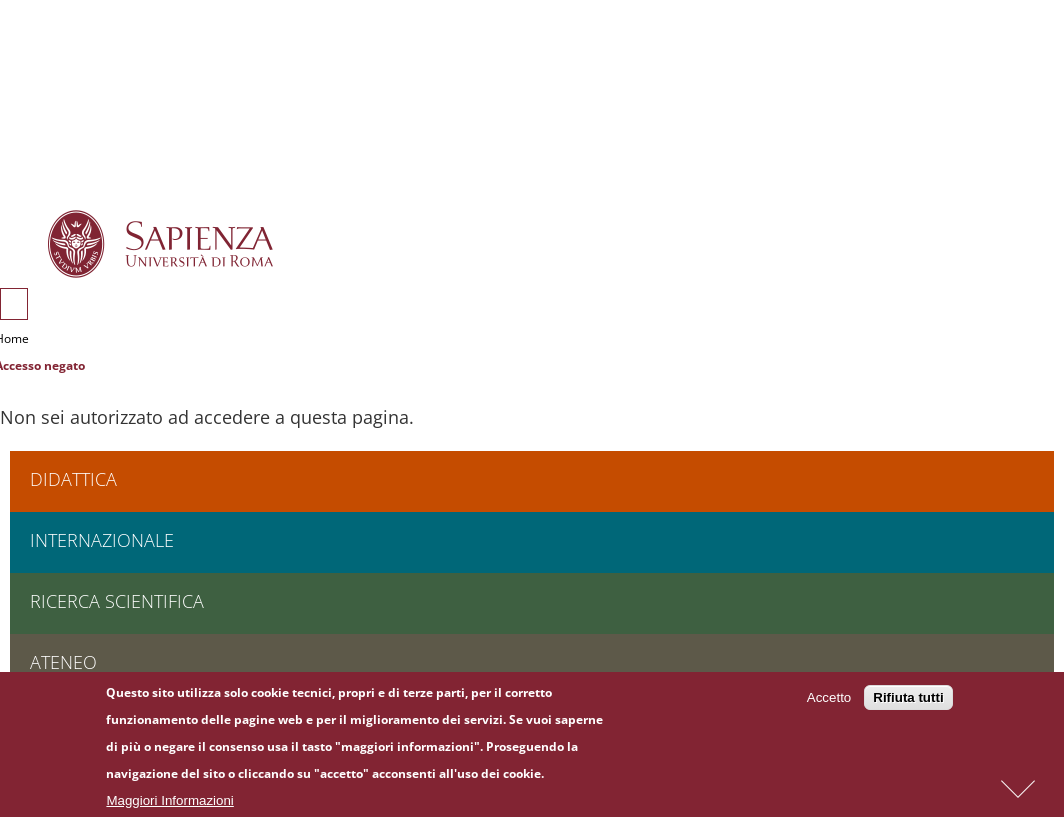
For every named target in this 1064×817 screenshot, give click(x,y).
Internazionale (102, 540)
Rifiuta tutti (908, 700)
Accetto (829, 700)
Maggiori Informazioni (169, 803)
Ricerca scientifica (117, 601)
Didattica (73, 479)
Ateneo (63, 662)
